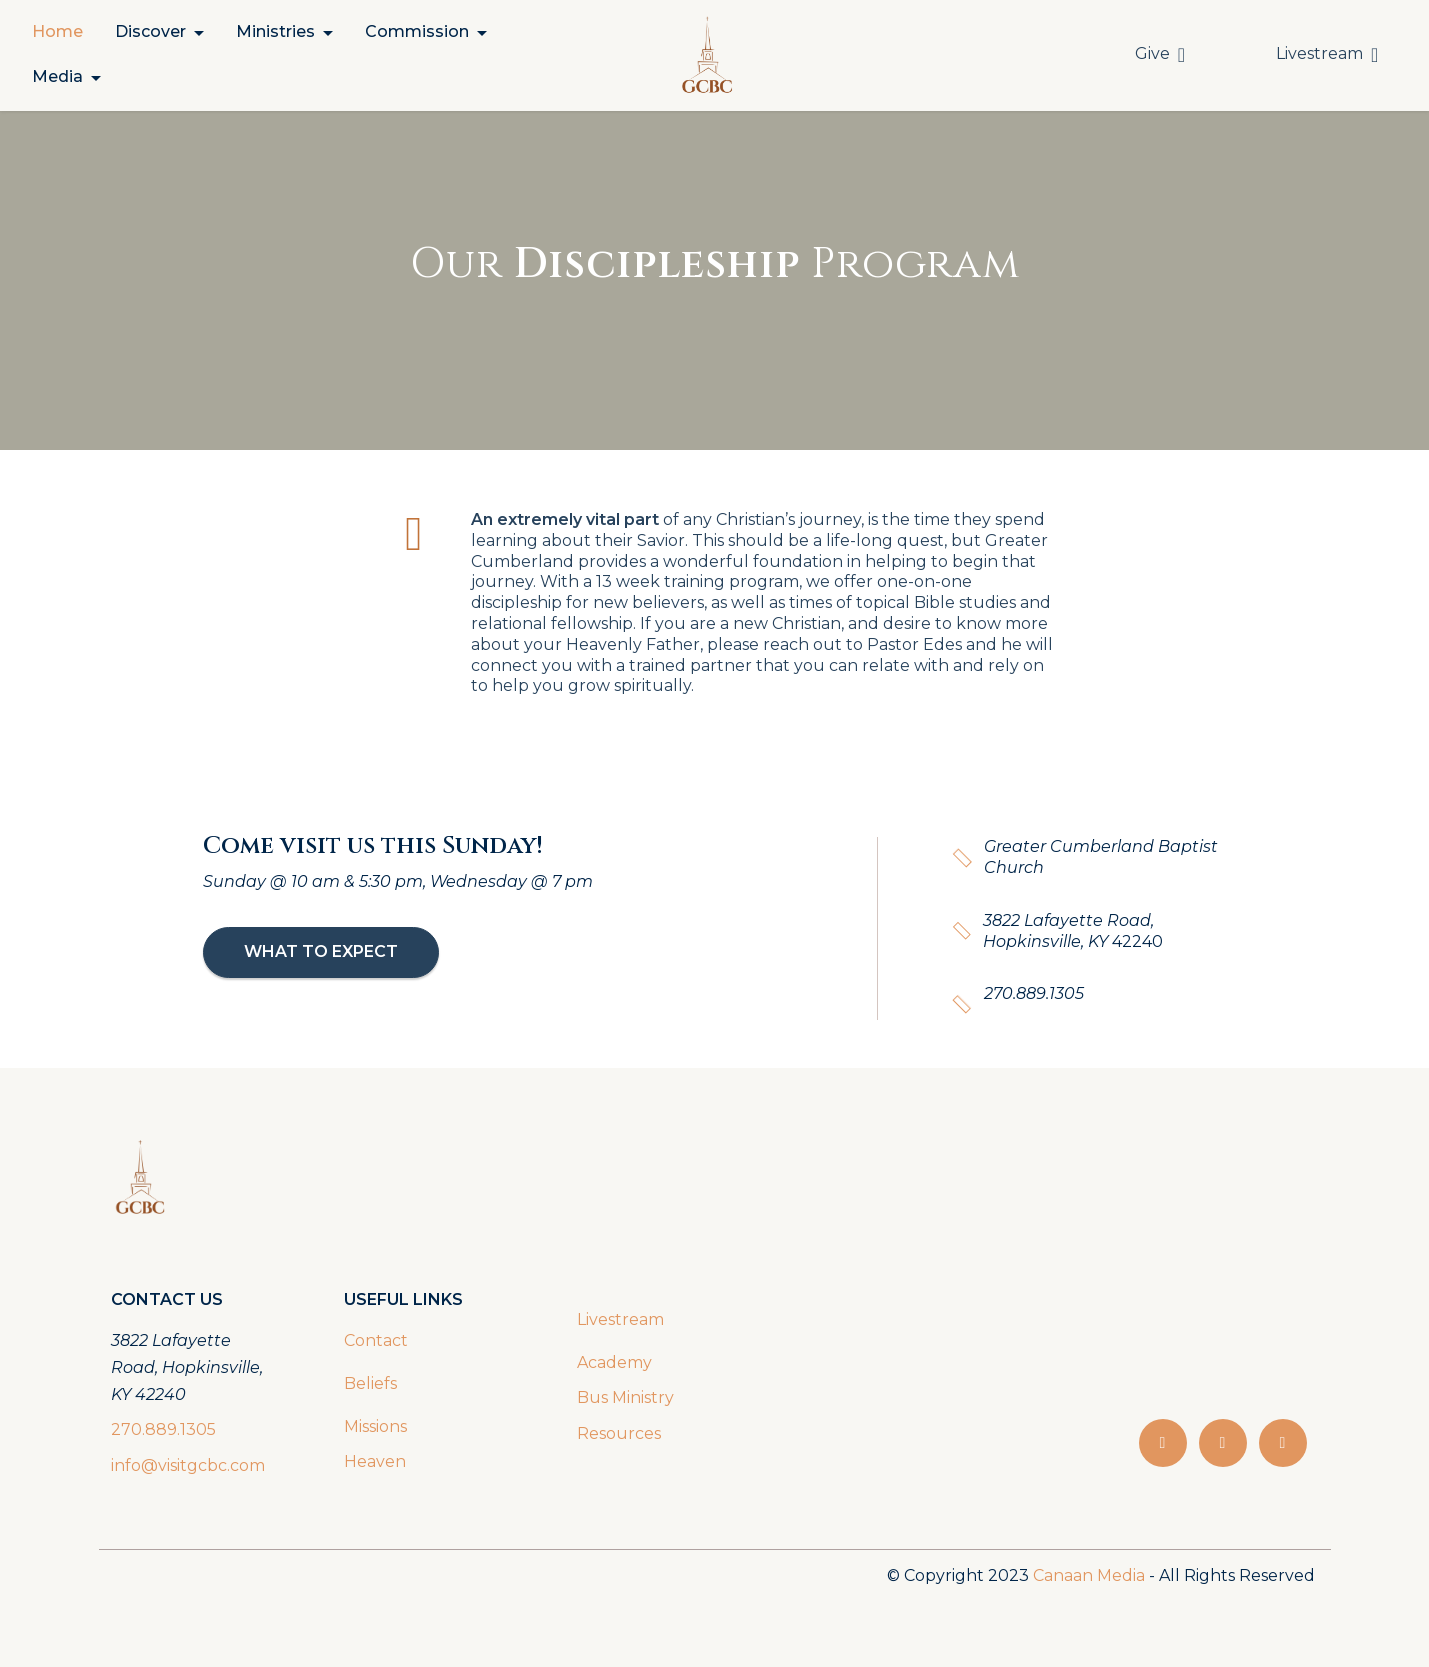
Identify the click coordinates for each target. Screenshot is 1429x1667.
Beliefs (370, 1383)
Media (57, 76)
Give (1160, 54)
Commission (417, 31)
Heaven (375, 1461)
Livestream (1327, 54)
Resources (619, 1433)
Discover (150, 31)
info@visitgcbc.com (188, 1465)
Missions (375, 1426)
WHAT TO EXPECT (321, 951)
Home (57, 31)
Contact (376, 1340)
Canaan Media (1089, 1575)
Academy (616, 1362)
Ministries (275, 31)
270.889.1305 (163, 1429)
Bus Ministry (625, 1397)
